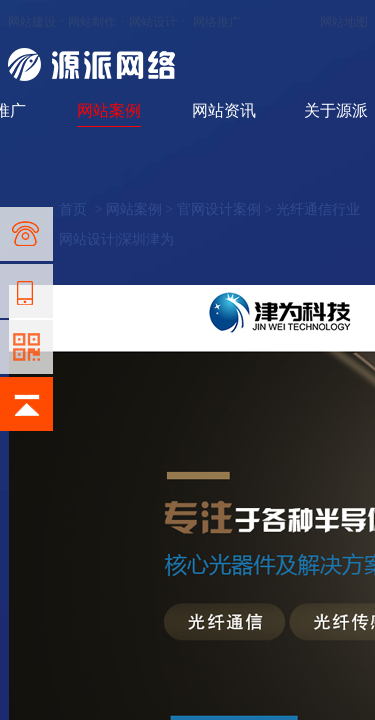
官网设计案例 (219, 209)
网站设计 (153, 22)
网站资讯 (224, 110)
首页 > (82, 209)
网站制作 (92, 22)
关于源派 (336, 110)
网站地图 (344, 22)
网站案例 (109, 110)
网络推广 (217, 22)
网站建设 (32, 22)
